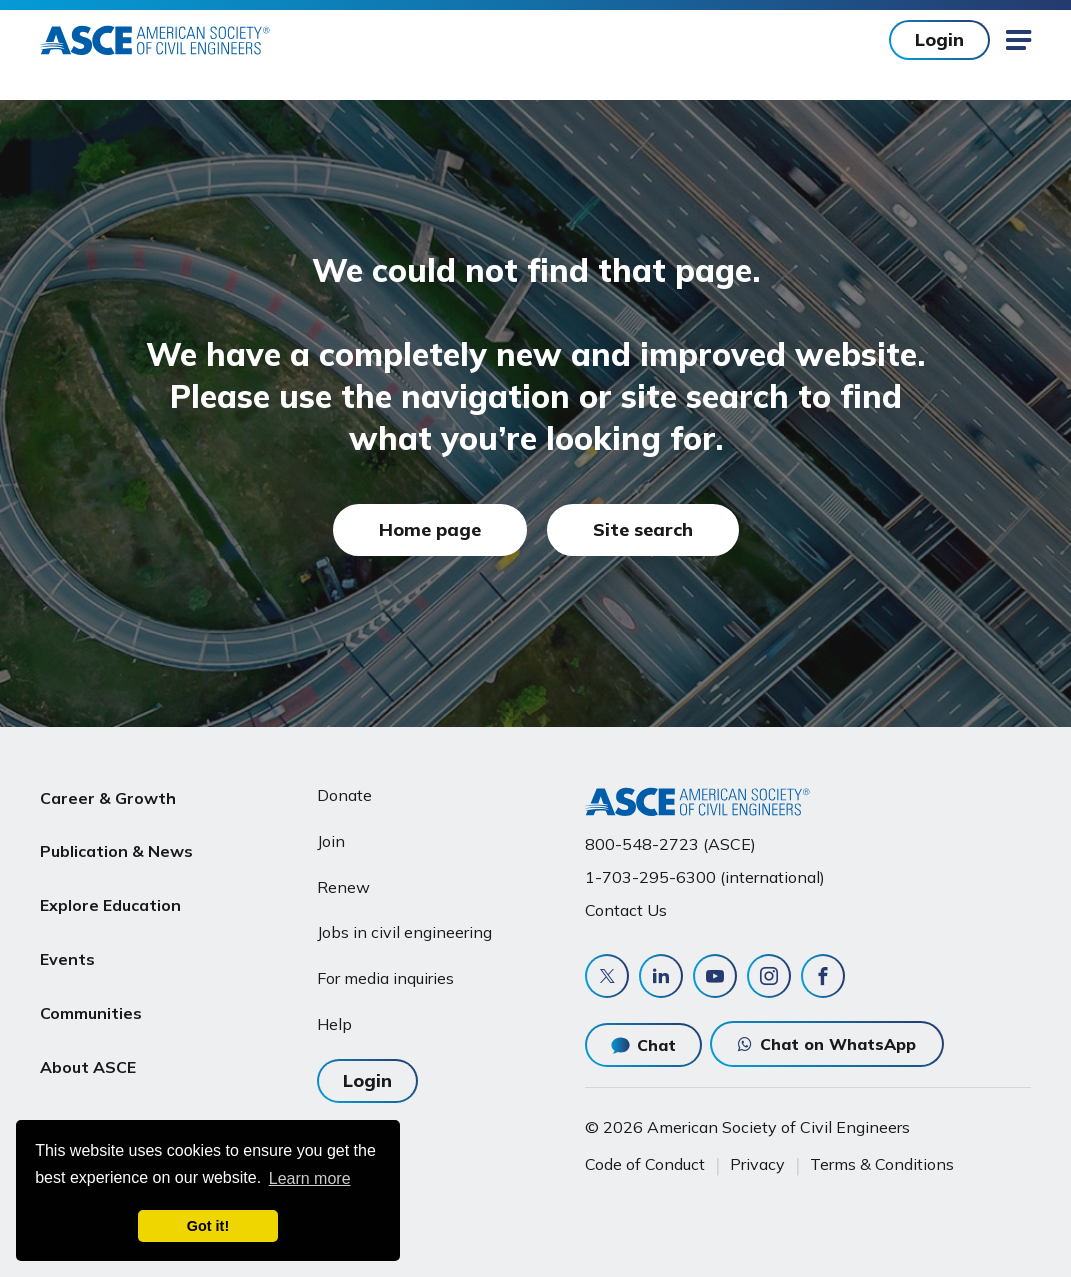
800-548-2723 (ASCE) (670, 844)
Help (334, 1024)
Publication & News (116, 843)
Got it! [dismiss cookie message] (208, 1226)
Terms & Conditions (882, 1164)
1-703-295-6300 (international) (705, 877)
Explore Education (110, 891)
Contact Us (626, 910)
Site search (643, 529)
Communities (91, 986)
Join (331, 841)
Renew (343, 887)
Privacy (757, 1164)
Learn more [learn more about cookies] (310, 1178)
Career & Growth (108, 795)
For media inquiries (385, 978)
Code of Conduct (645, 1164)
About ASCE (88, 1034)
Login (939, 39)
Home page (430, 529)
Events (67, 938)
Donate (344, 795)
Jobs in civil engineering (404, 932)
